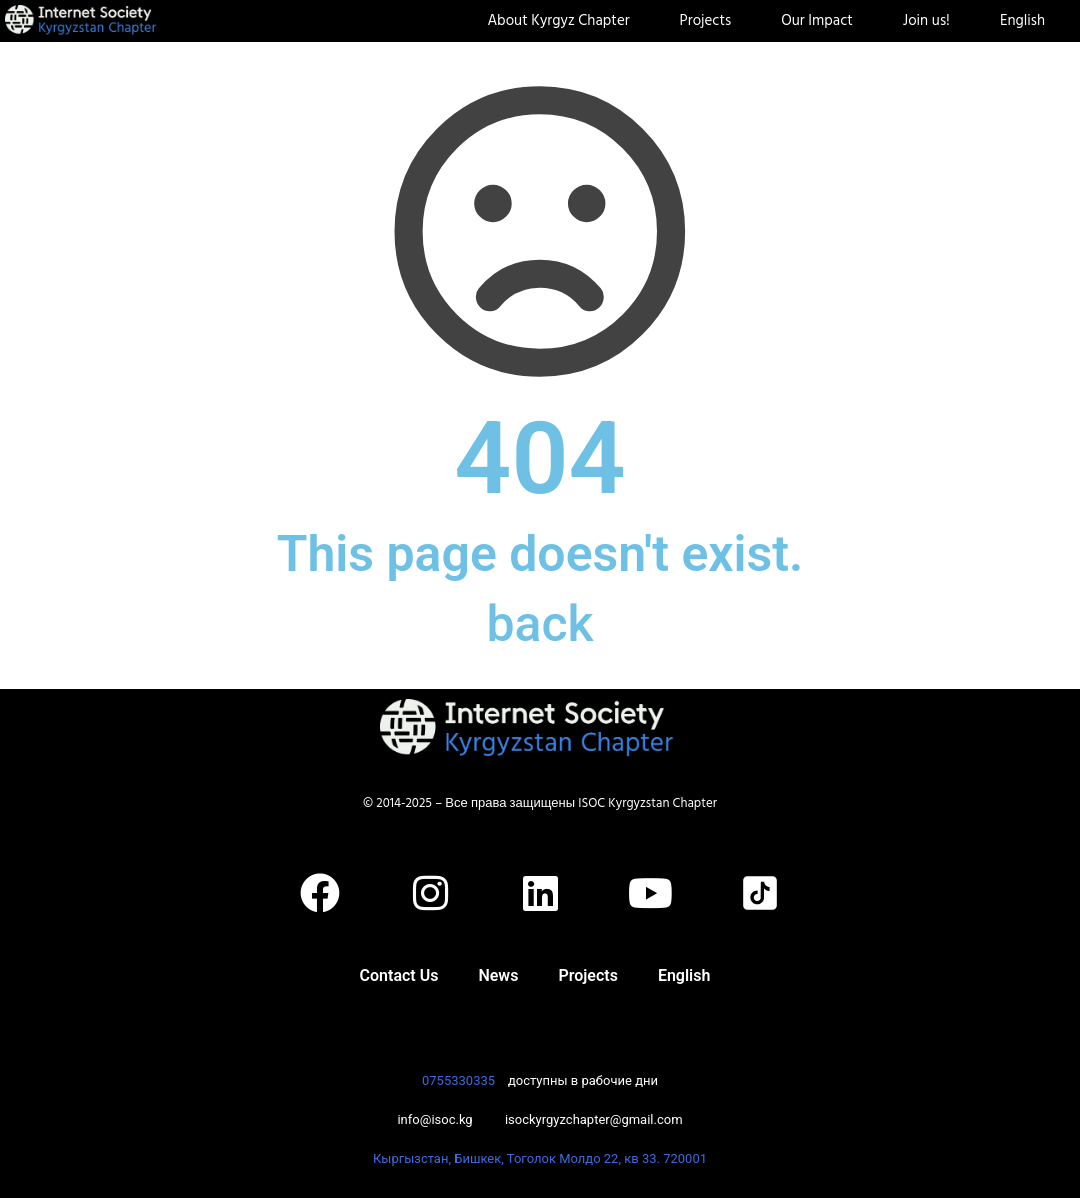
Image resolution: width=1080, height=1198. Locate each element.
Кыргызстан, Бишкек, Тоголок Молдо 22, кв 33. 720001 (540, 1158)
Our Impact (822, 21)
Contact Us (399, 975)
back (539, 624)
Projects (711, 21)
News (498, 975)
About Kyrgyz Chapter (563, 21)
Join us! (931, 21)
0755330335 (458, 1080)
